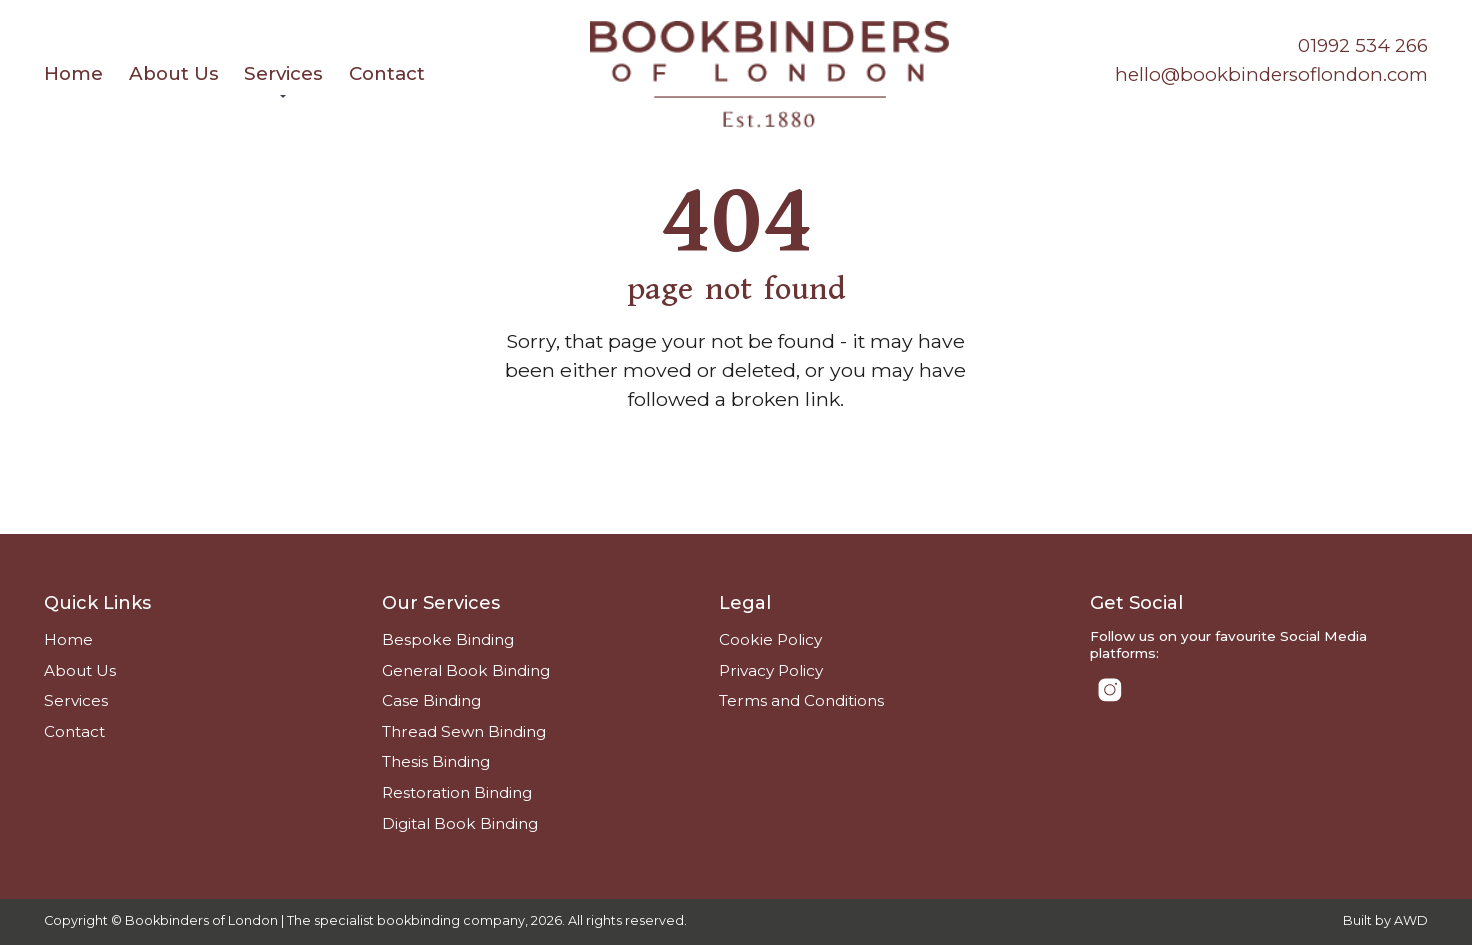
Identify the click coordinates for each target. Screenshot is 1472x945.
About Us (80, 670)
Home (68, 639)
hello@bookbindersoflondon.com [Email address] (1271, 74)
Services (76, 700)
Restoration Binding (457, 792)
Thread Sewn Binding (464, 731)
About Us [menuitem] (174, 73)
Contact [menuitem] (387, 73)
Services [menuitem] (283, 73)
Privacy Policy (771, 670)
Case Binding (431, 700)
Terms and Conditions (801, 700)
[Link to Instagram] (1109, 690)
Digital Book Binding (460, 823)
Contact (74, 731)
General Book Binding (466, 670)
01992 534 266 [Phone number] (1363, 45)
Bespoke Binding (448, 639)
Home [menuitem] (73, 73)
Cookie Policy (770, 639)
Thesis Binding (436, 761)
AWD (1411, 920)
